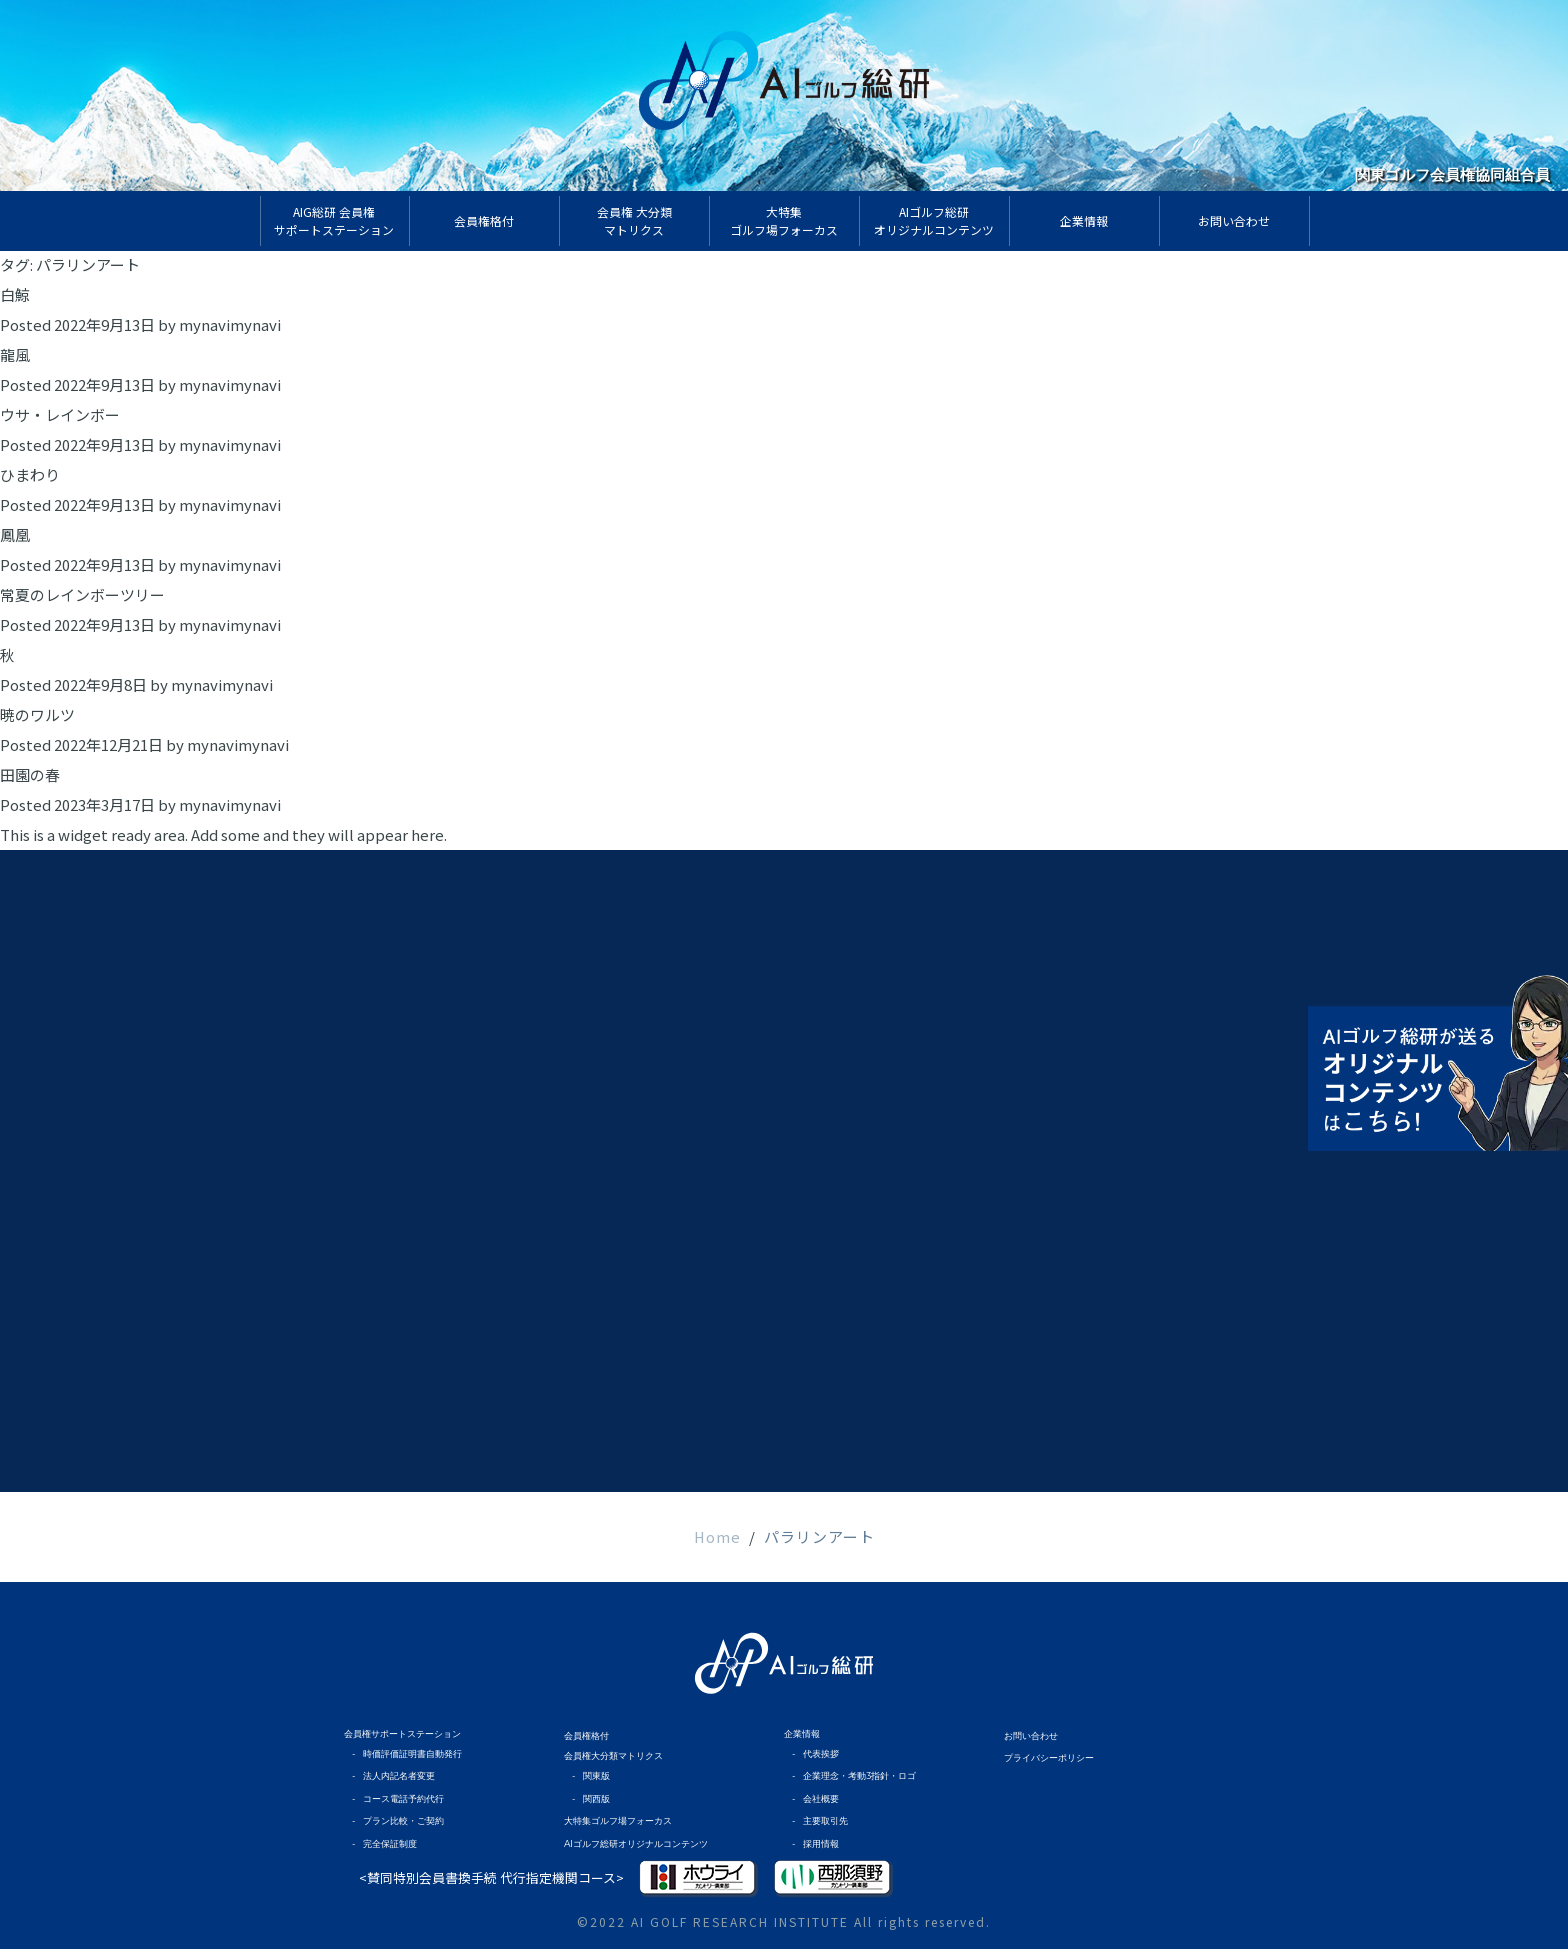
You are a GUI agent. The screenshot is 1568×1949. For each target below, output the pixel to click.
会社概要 (821, 1798)
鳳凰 (15, 534)
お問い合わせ (1031, 1735)
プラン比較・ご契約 (403, 1820)
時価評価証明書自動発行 (412, 1753)
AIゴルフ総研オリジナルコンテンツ (636, 1843)
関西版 (596, 1798)
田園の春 (30, 774)
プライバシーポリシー (1049, 1757)
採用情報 (821, 1843)
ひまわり (30, 474)
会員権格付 (586, 1735)
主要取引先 (825, 1820)
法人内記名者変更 (399, 1775)
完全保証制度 (390, 1843)
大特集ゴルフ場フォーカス (618, 1820)
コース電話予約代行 (403, 1798)
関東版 (596, 1775)
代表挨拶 (821, 1753)
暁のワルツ (37, 714)
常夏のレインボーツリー (82, 594)
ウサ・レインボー (60, 414)
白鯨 (15, 294)
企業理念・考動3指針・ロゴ (859, 1775)
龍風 (15, 354)
